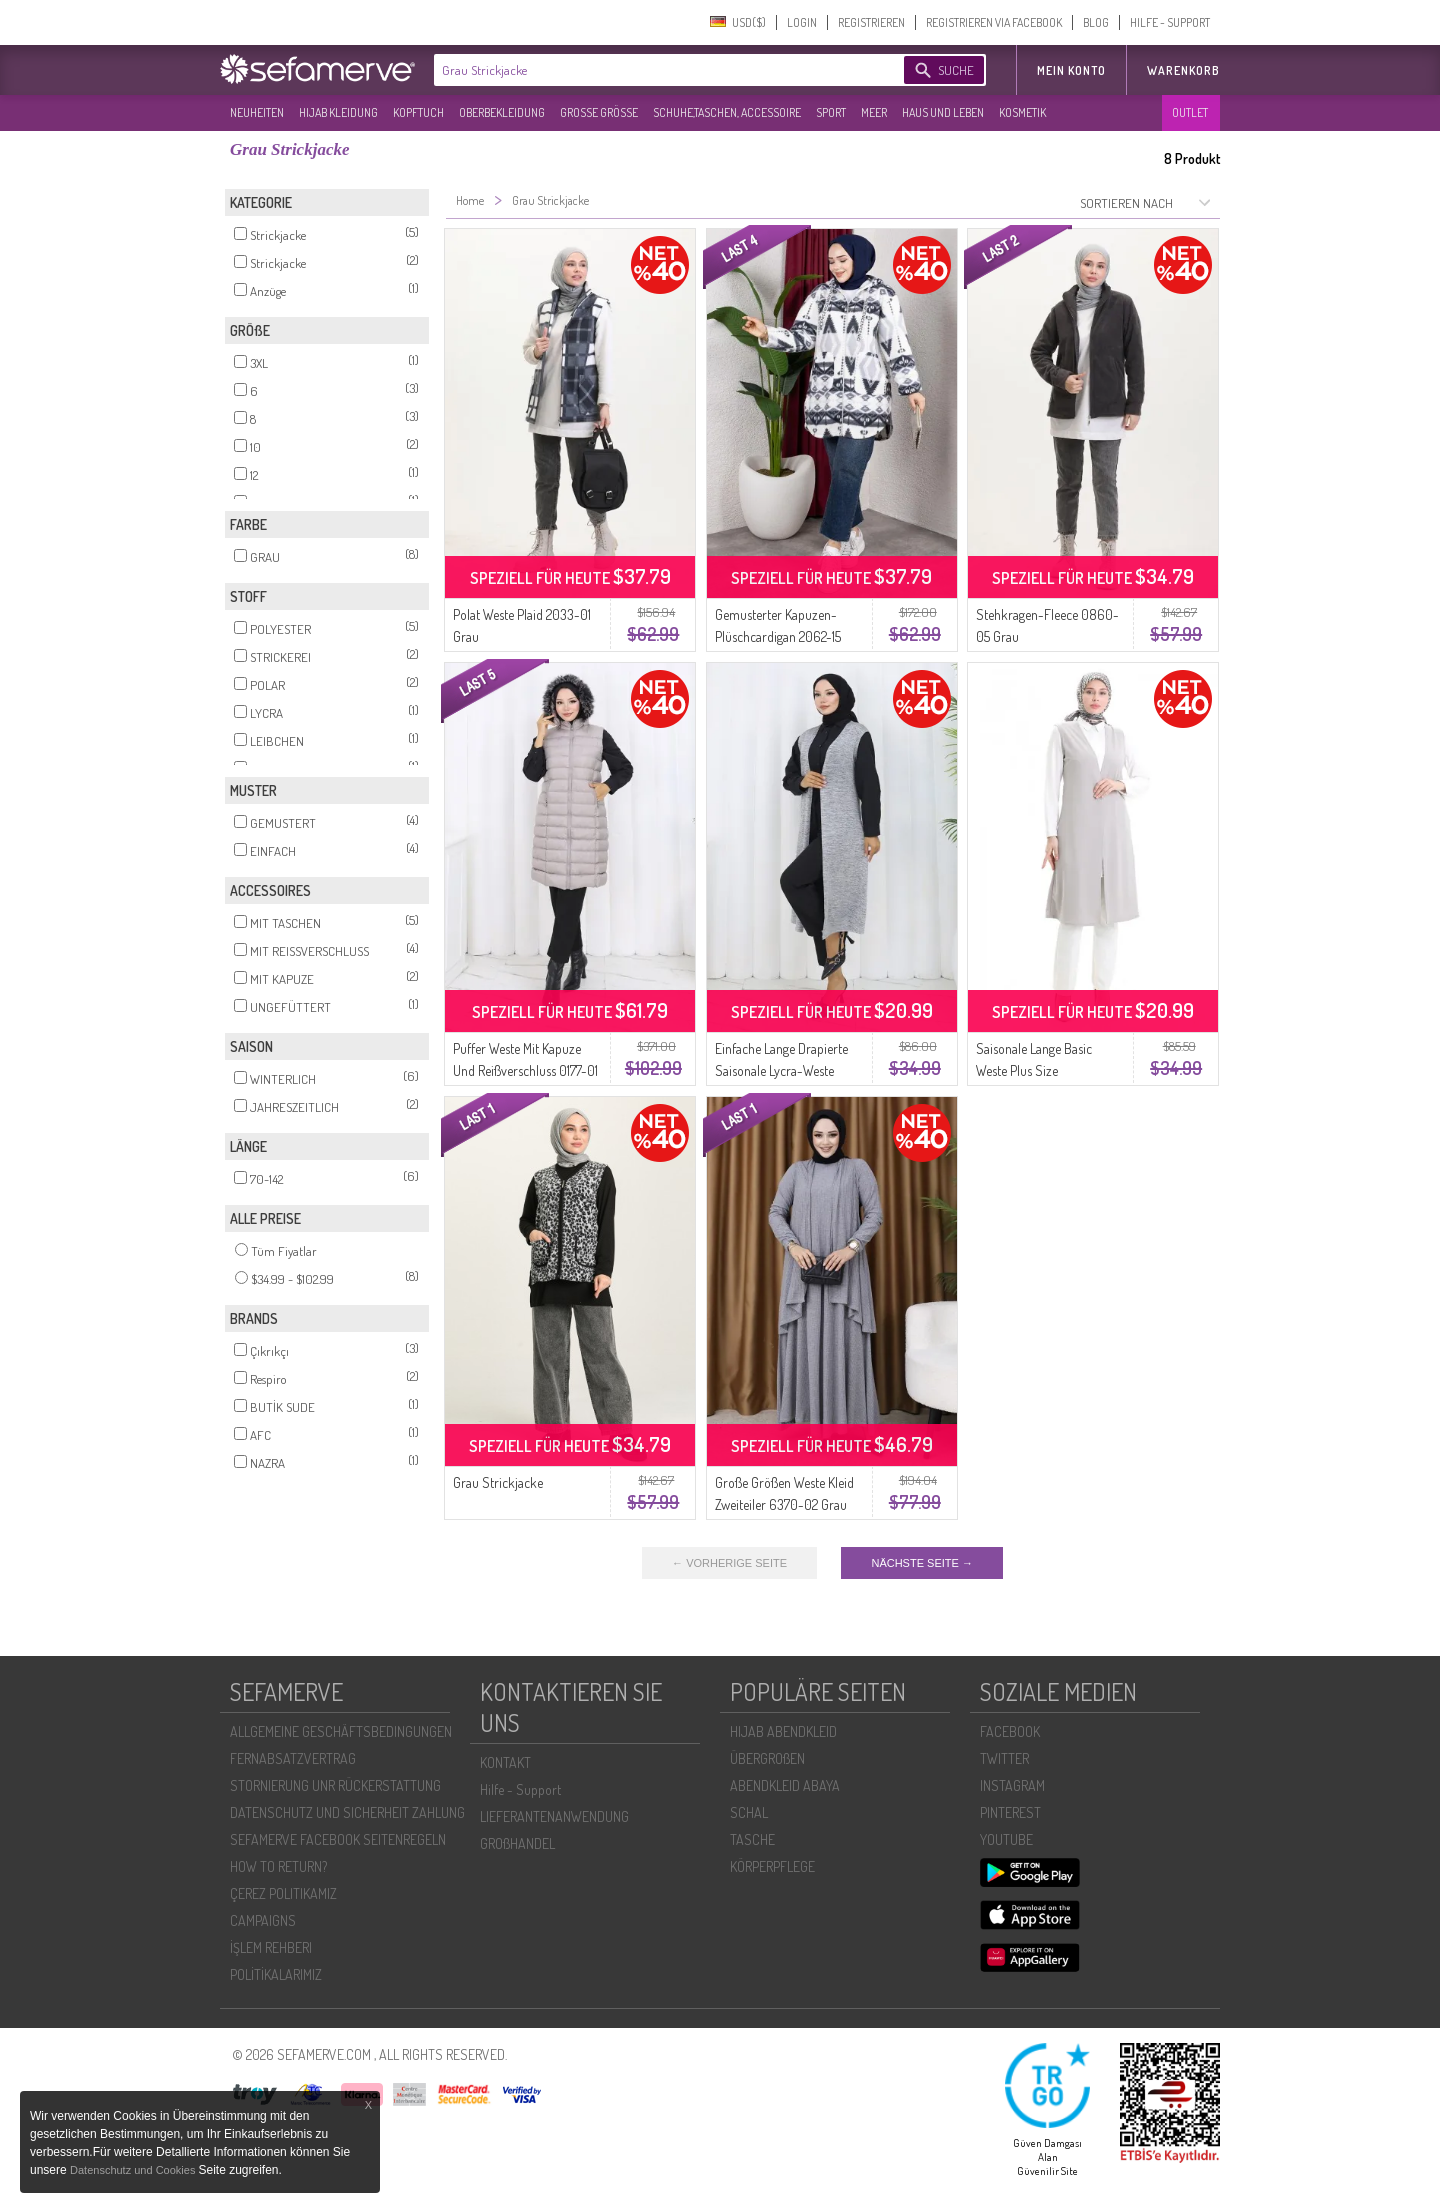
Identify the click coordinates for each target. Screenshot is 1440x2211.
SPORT (831, 112)
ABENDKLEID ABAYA (785, 1785)
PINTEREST (1010, 1812)
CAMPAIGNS (263, 1920)
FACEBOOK (1010, 1731)
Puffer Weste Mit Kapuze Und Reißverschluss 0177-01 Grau (525, 1070)
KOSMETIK (1022, 112)
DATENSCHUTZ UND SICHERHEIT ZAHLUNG (347, 1812)
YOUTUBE (1006, 1839)
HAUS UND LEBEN (943, 112)
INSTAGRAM (1012, 1785)
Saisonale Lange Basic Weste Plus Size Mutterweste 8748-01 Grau (1046, 1070)
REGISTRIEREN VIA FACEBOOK (994, 22)
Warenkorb (1183, 70)
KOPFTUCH (418, 112)
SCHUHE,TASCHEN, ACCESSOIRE (727, 112)
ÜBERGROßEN (767, 1758)
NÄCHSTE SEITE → (921, 1563)
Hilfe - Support (520, 1789)
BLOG (1096, 22)
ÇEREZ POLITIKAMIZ (283, 1893)
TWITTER (1004, 1758)
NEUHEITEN (257, 112)
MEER (874, 112)
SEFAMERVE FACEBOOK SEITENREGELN (338, 1839)
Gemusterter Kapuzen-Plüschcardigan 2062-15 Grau (778, 636)
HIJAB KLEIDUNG (338, 112)
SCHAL (749, 1812)
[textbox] (652, 70)
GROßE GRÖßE (599, 112)
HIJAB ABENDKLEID (783, 1731)
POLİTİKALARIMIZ (276, 1974)
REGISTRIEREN (871, 22)
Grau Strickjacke (498, 1482)
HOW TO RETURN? (278, 1866)
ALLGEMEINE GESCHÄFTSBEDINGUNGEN (341, 1731)
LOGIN (802, 22)
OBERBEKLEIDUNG (502, 112)
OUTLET (1190, 112)
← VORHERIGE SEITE (729, 1563)
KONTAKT (505, 1762)
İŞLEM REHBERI (271, 1947)
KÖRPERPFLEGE (772, 1866)
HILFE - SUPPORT (1170, 22)
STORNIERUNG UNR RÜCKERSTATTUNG (335, 1785)
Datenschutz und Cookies (134, 2170)
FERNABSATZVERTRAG (293, 1758)
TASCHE (752, 1839)
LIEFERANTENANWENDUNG (554, 1816)
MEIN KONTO (1071, 70)
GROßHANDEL (517, 1843)
